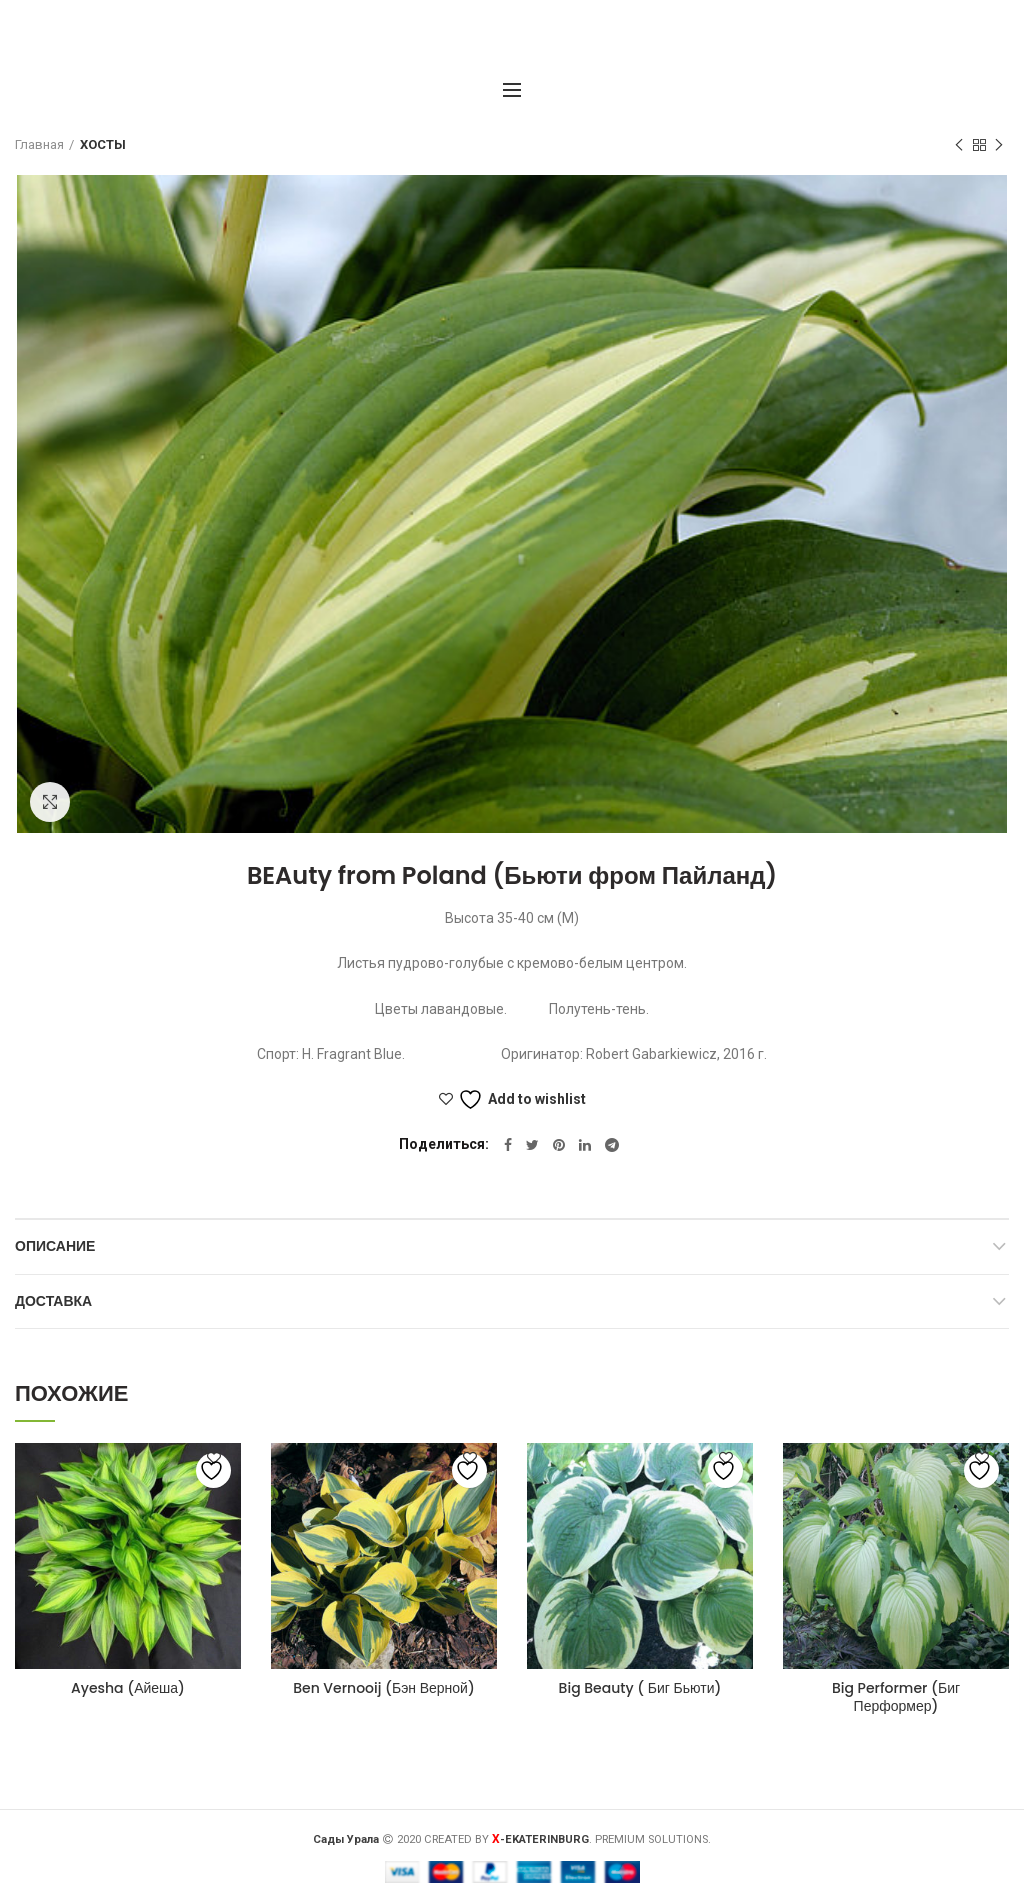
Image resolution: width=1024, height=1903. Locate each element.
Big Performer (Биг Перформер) (896, 1697)
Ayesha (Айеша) (128, 1688)
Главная (39, 144)
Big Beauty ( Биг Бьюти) (640, 1688)
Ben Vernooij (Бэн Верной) (384, 1688)
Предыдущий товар (959, 146)
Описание (55, 1246)
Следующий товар (999, 146)
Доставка (53, 1301)
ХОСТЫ (103, 144)
